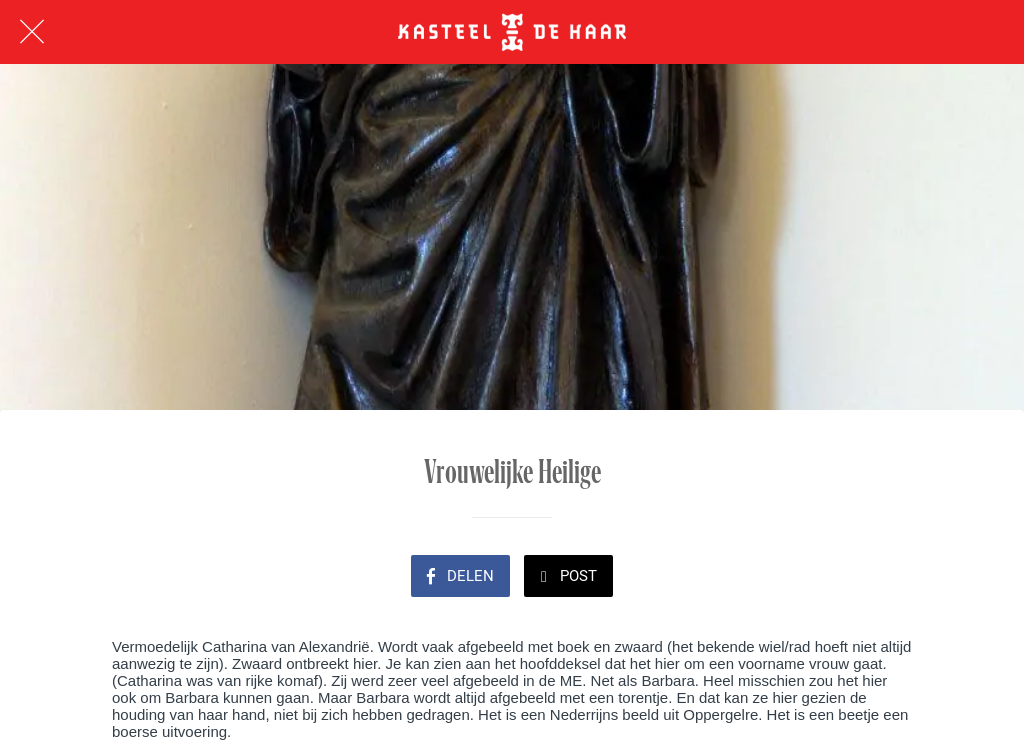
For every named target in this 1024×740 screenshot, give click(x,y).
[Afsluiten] (32, 32)
